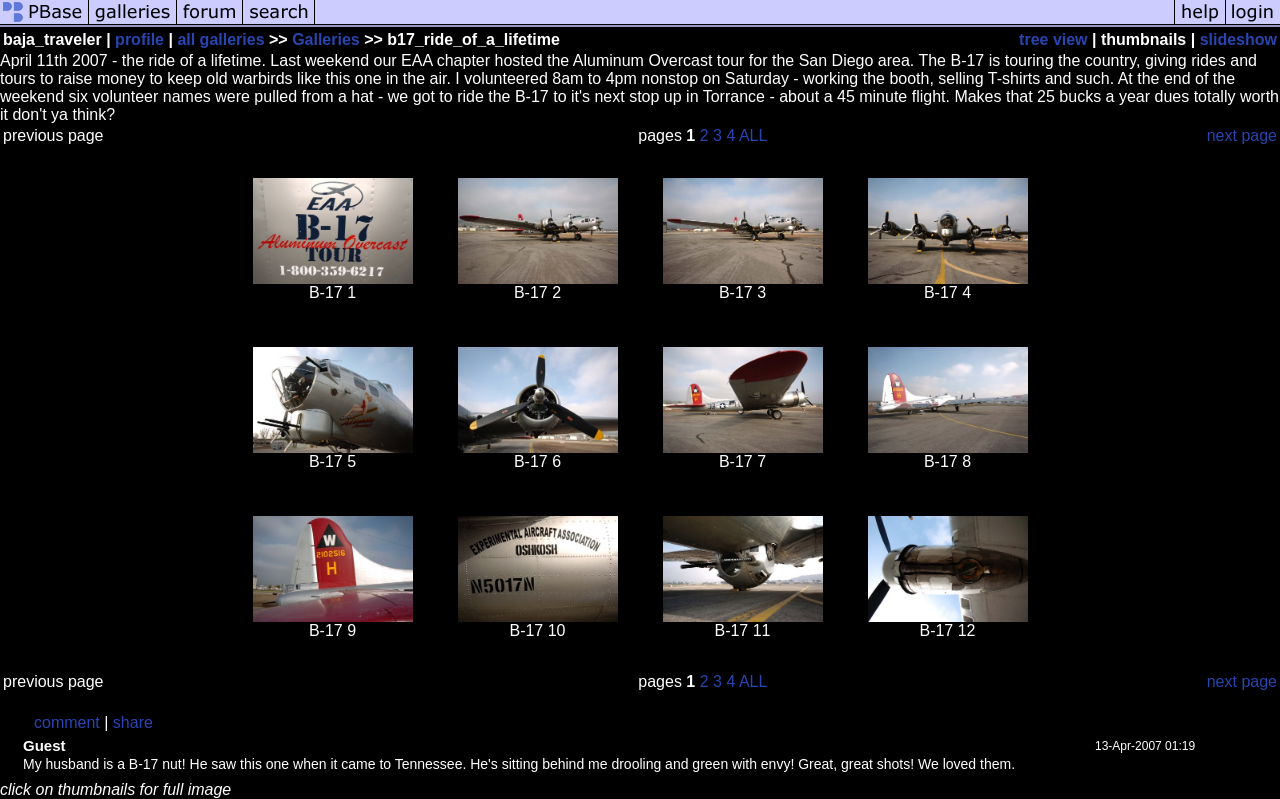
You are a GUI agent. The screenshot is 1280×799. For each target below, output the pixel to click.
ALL (753, 135)
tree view (1053, 39)
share (133, 722)
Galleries (326, 39)
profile (139, 39)
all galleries (220, 39)
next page (1242, 135)
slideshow (1238, 39)
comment (67, 722)
